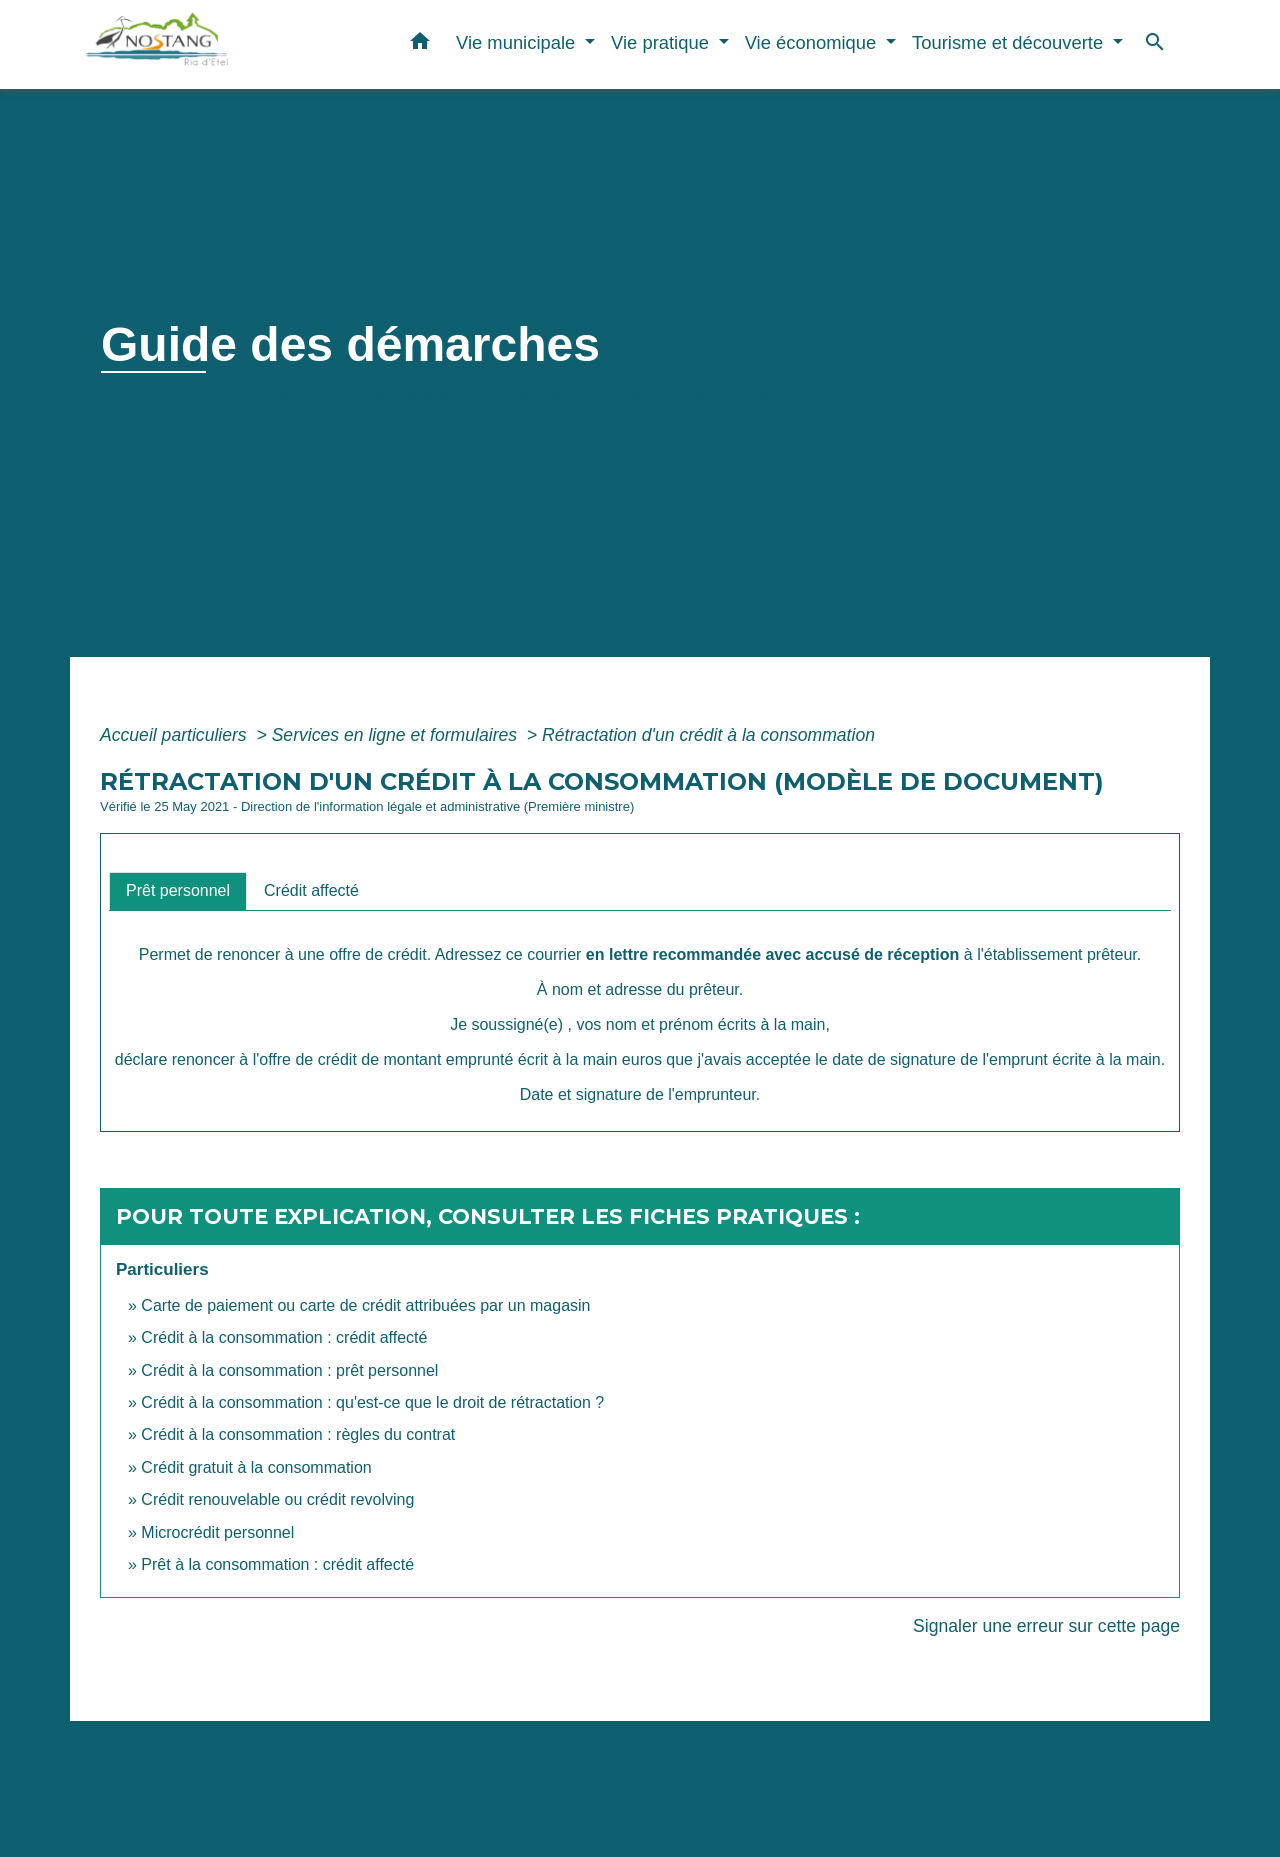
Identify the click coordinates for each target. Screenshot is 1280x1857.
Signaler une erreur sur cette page (1046, 1626)
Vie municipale (252, 396)
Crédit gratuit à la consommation (256, 1467)
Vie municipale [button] (518, 42)
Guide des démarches (684, 396)
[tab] (178, 891)
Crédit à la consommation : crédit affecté (284, 1337)
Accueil (136, 396)
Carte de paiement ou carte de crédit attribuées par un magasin (365, 1305)
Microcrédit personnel (217, 1532)
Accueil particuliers (176, 735)
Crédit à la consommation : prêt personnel (289, 1370)
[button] (420, 45)
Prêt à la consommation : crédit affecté (277, 1564)
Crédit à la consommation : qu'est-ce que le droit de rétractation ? (372, 1402)
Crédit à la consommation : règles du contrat (300, 1434)
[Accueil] (210, 44)
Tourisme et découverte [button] (1010, 42)
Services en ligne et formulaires (397, 735)
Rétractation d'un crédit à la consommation (708, 735)
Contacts (153, 1802)
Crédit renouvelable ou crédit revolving (277, 1499)
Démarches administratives (452, 396)
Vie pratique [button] (662, 42)
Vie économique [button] (813, 42)
